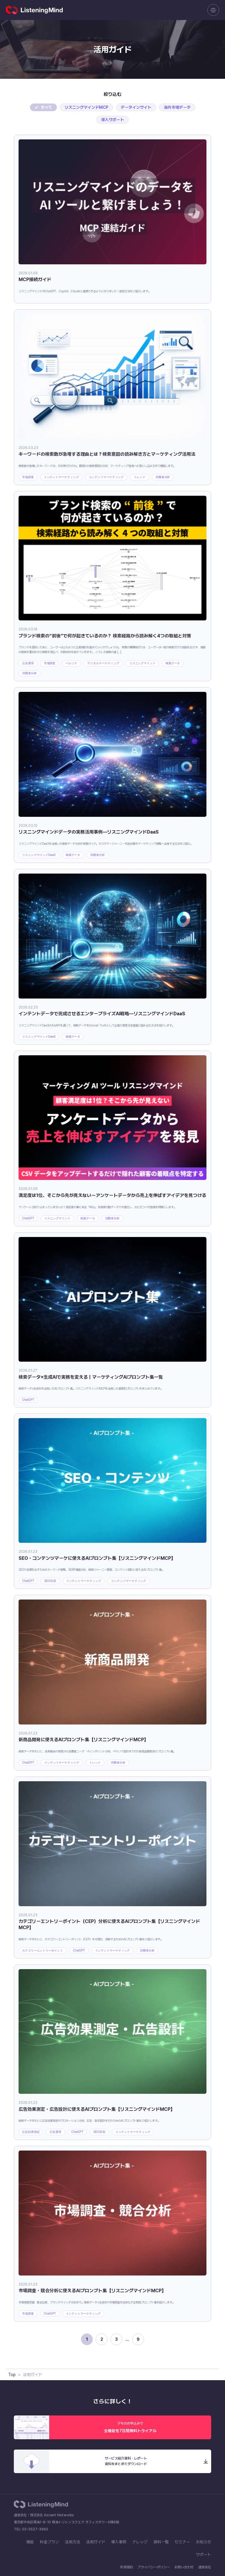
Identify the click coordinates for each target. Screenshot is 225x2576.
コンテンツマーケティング (106, 477)
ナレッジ (140, 2542)
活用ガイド (95, 2542)
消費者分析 (162, 477)
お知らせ (203, 2542)
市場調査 (28, 477)
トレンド (139, 477)
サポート (203, 2554)
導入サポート (112, 119)
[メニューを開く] (213, 10)
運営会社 (204, 2567)
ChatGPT (28, 1218)
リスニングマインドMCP (86, 107)
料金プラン (49, 2542)
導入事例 (118, 2542)
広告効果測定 (30, 2131)
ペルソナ (71, 663)
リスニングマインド (142, 663)
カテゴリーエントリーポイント (42, 1950)
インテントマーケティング (61, 477)
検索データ (173, 663)
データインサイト (136, 107)
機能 (30, 2542)
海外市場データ (177, 107)
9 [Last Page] (138, 2339)
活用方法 (72, 2542)
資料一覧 (161, 2542)
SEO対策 (50, 1580)
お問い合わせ (184, 2567)
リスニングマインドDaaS (39, 855)
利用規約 (126, 2567)
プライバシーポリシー (154, 2567)
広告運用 (28, 663)
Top (12, 2374)
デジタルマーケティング (103, 663)
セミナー (182, 2542)
